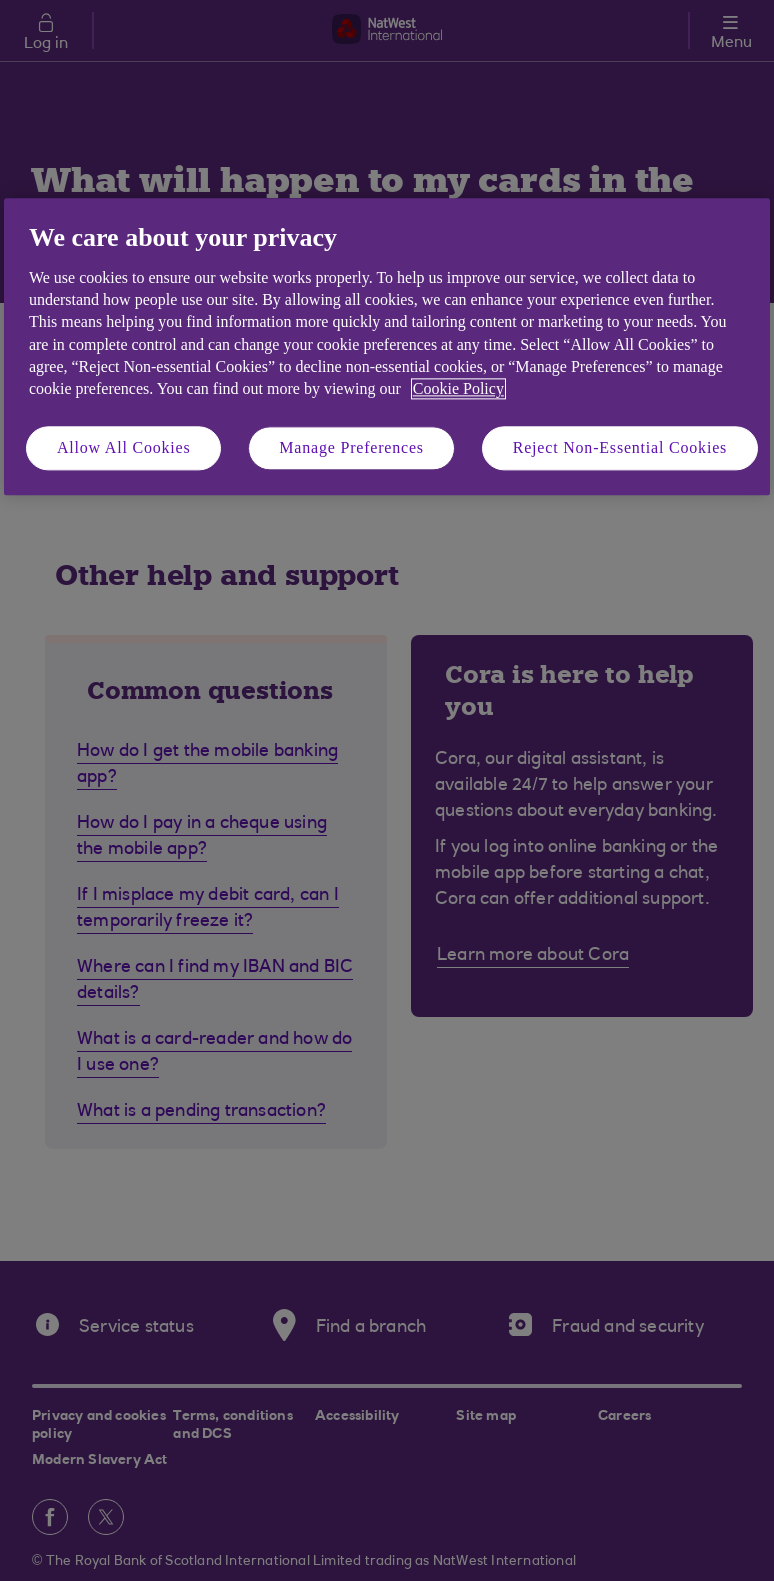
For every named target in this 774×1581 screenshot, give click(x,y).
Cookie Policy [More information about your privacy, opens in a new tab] (458, 389)
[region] (387, 347)
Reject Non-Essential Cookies (620, 447)
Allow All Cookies (124, 447)
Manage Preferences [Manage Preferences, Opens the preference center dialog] (351, 447)
